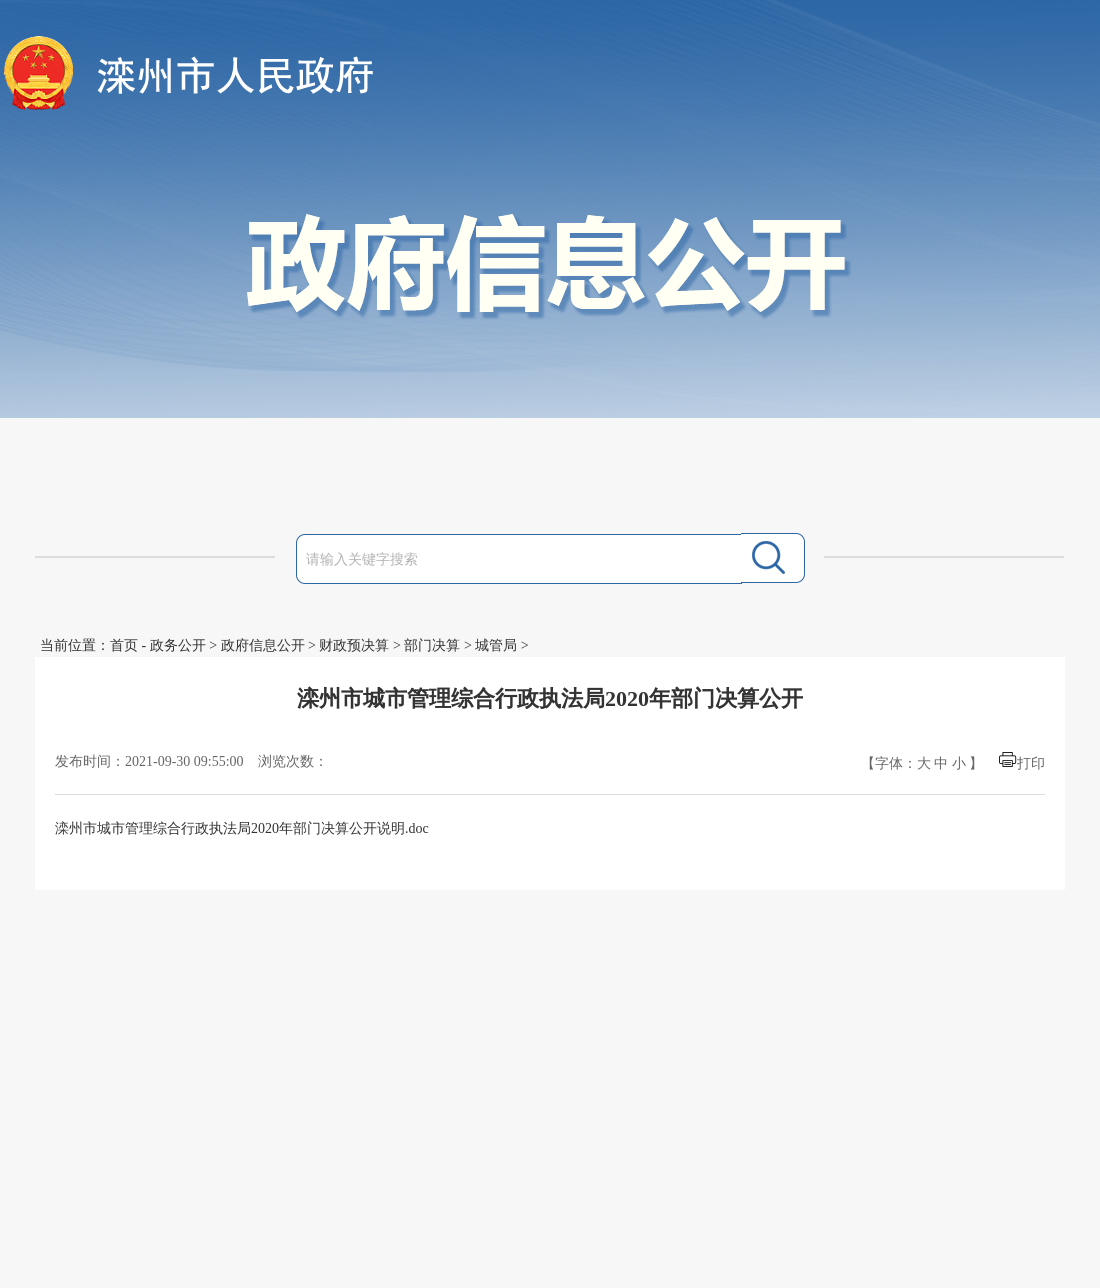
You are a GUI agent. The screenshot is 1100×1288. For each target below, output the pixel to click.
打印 (1031, 763)
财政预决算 (354, 645)
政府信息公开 (263, 645)
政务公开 (178, 645)
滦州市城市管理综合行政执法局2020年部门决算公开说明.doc (242, 828)
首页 (124, 645)
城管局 (496, 645)
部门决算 (432, 645)
